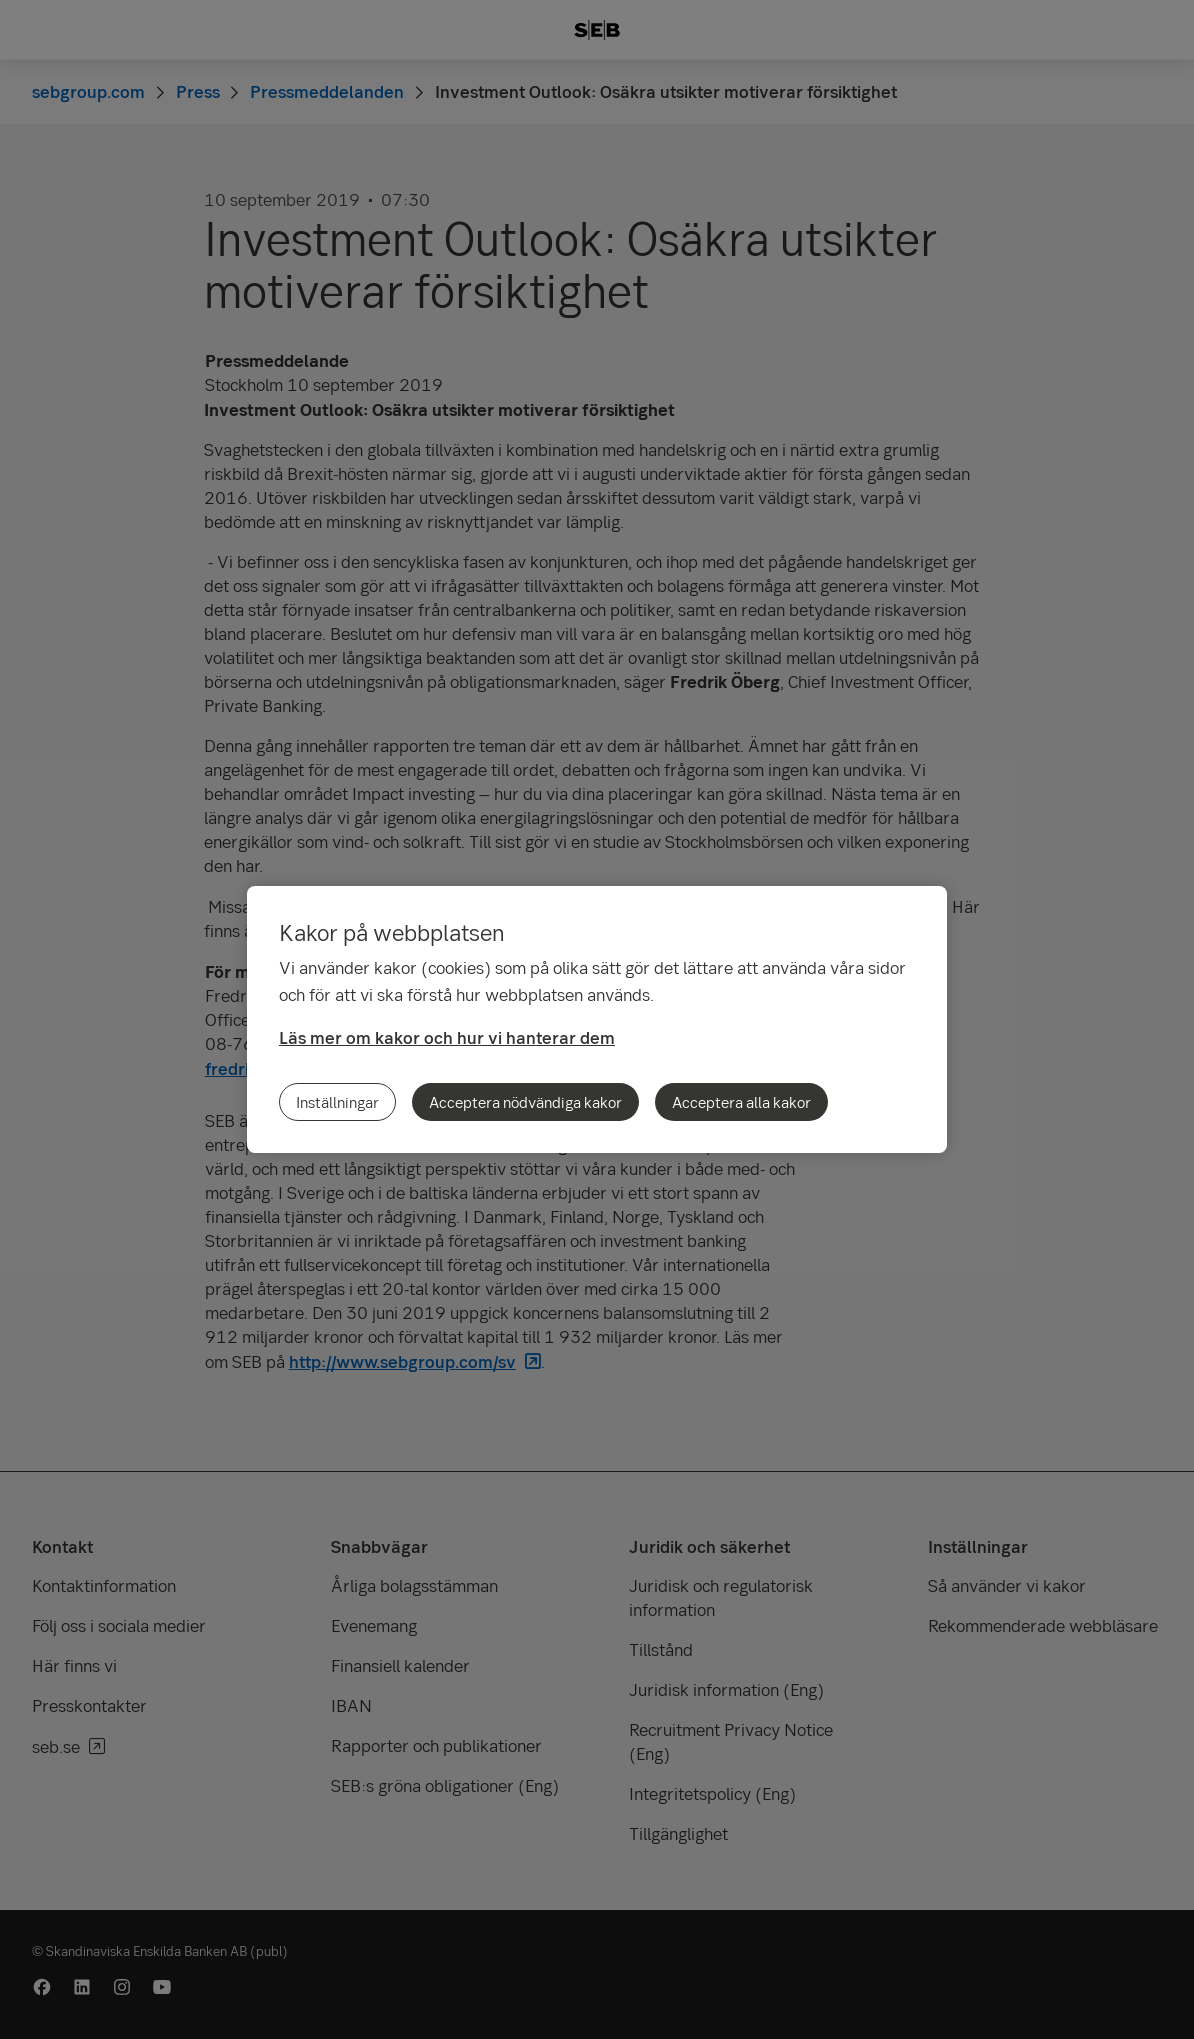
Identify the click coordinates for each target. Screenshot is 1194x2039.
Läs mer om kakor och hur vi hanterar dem (447, 1037)
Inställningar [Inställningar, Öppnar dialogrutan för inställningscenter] (337, 1102)
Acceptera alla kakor (741, 1102)
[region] (597, 1019)
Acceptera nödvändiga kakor (525, 1102)
